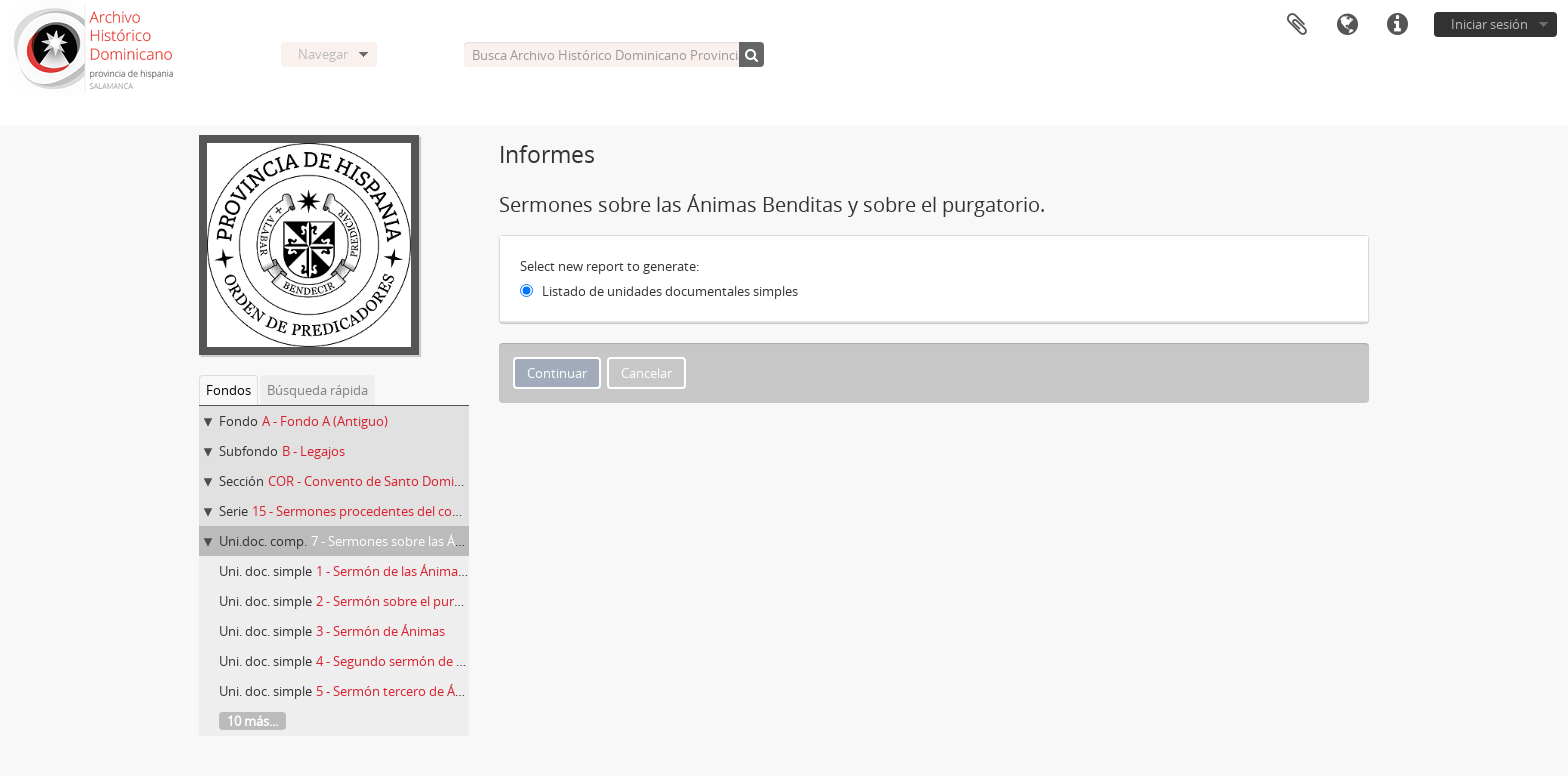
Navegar (323, 54)
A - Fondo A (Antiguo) (325, 421)
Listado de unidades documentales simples (670, 291)
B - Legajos (313, 451)
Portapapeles (1297, 25)
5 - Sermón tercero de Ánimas (403, 691)
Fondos (228, 390)
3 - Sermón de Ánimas (380, 631)
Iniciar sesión (1489, 24)
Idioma (1347, 25)
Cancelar (646, 373)
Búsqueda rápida (317, 390)
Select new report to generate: (609, 266)
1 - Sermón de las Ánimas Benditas (417, 571)
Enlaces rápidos (1397, 25)
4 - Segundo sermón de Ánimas (408, 661)
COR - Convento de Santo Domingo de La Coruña (413, 481)
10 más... (252, 721)
